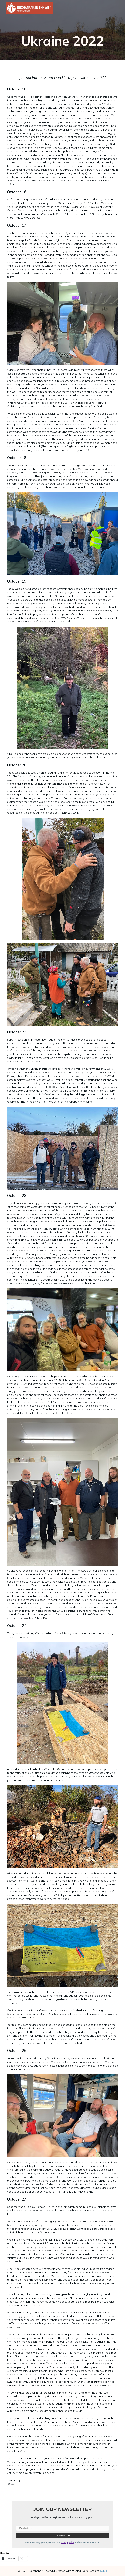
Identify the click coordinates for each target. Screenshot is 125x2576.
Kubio (103, 2570)
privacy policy (67, 2542)
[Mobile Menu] (118, 10)
